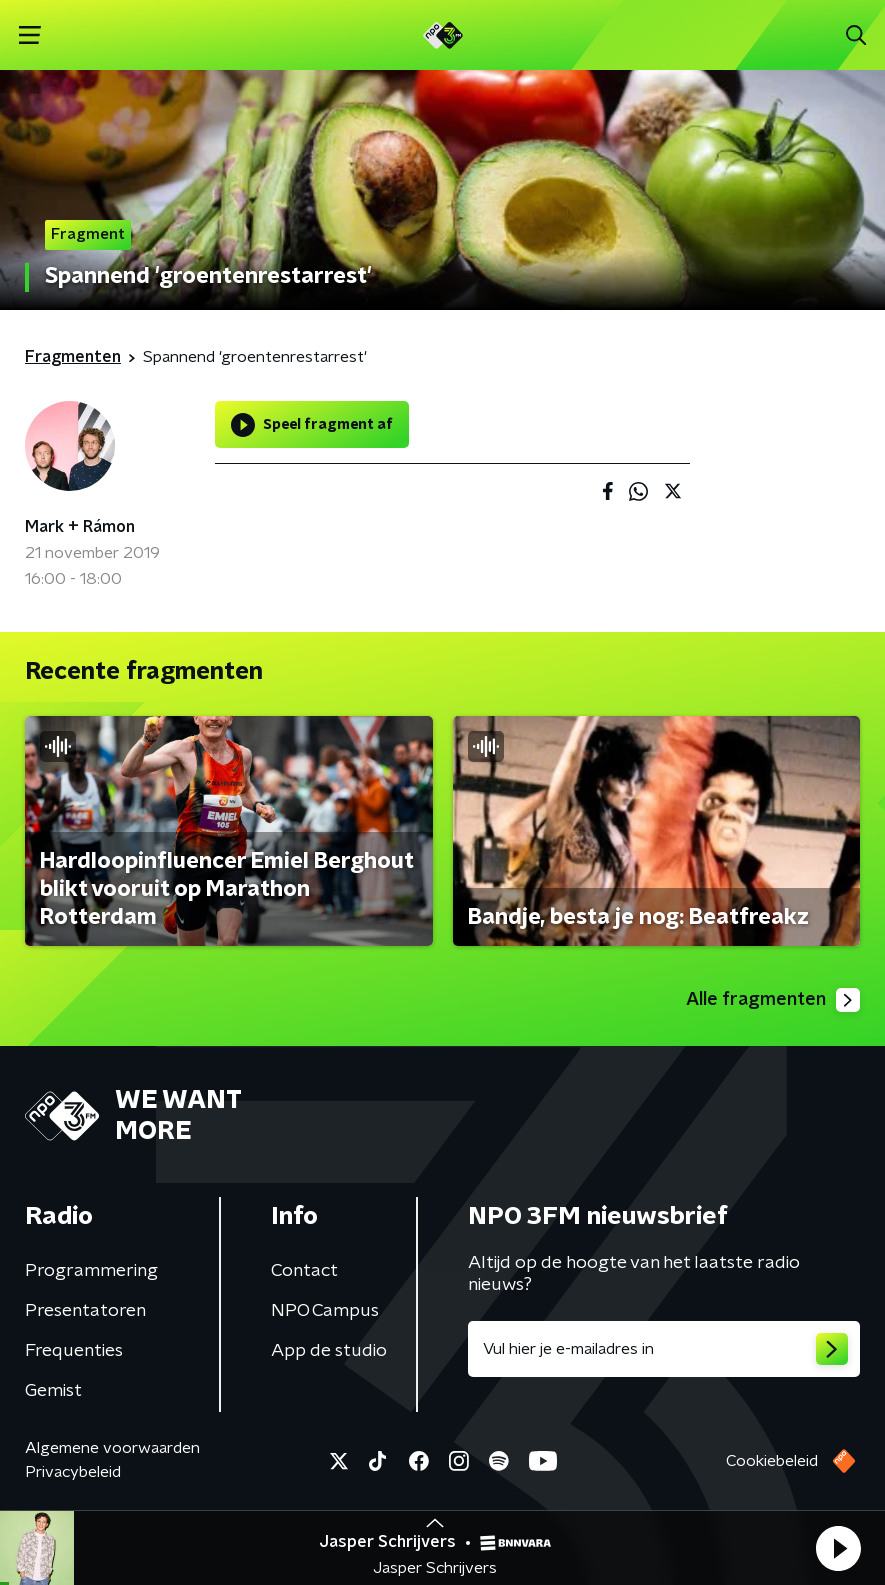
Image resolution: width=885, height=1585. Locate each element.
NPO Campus (325, 1311)
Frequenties (74, 1351)
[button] (838, 1548)
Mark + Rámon (80, 527)
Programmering (91, 1271)
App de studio (329, 1351)
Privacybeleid (73, 1472)
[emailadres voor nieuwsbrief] (664, 1349)
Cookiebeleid (772, 1461)
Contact (304, 1271)
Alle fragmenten (773, 1000)
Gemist (53, 1391)
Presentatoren (85, 1311)
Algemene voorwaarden (112, 1448)
